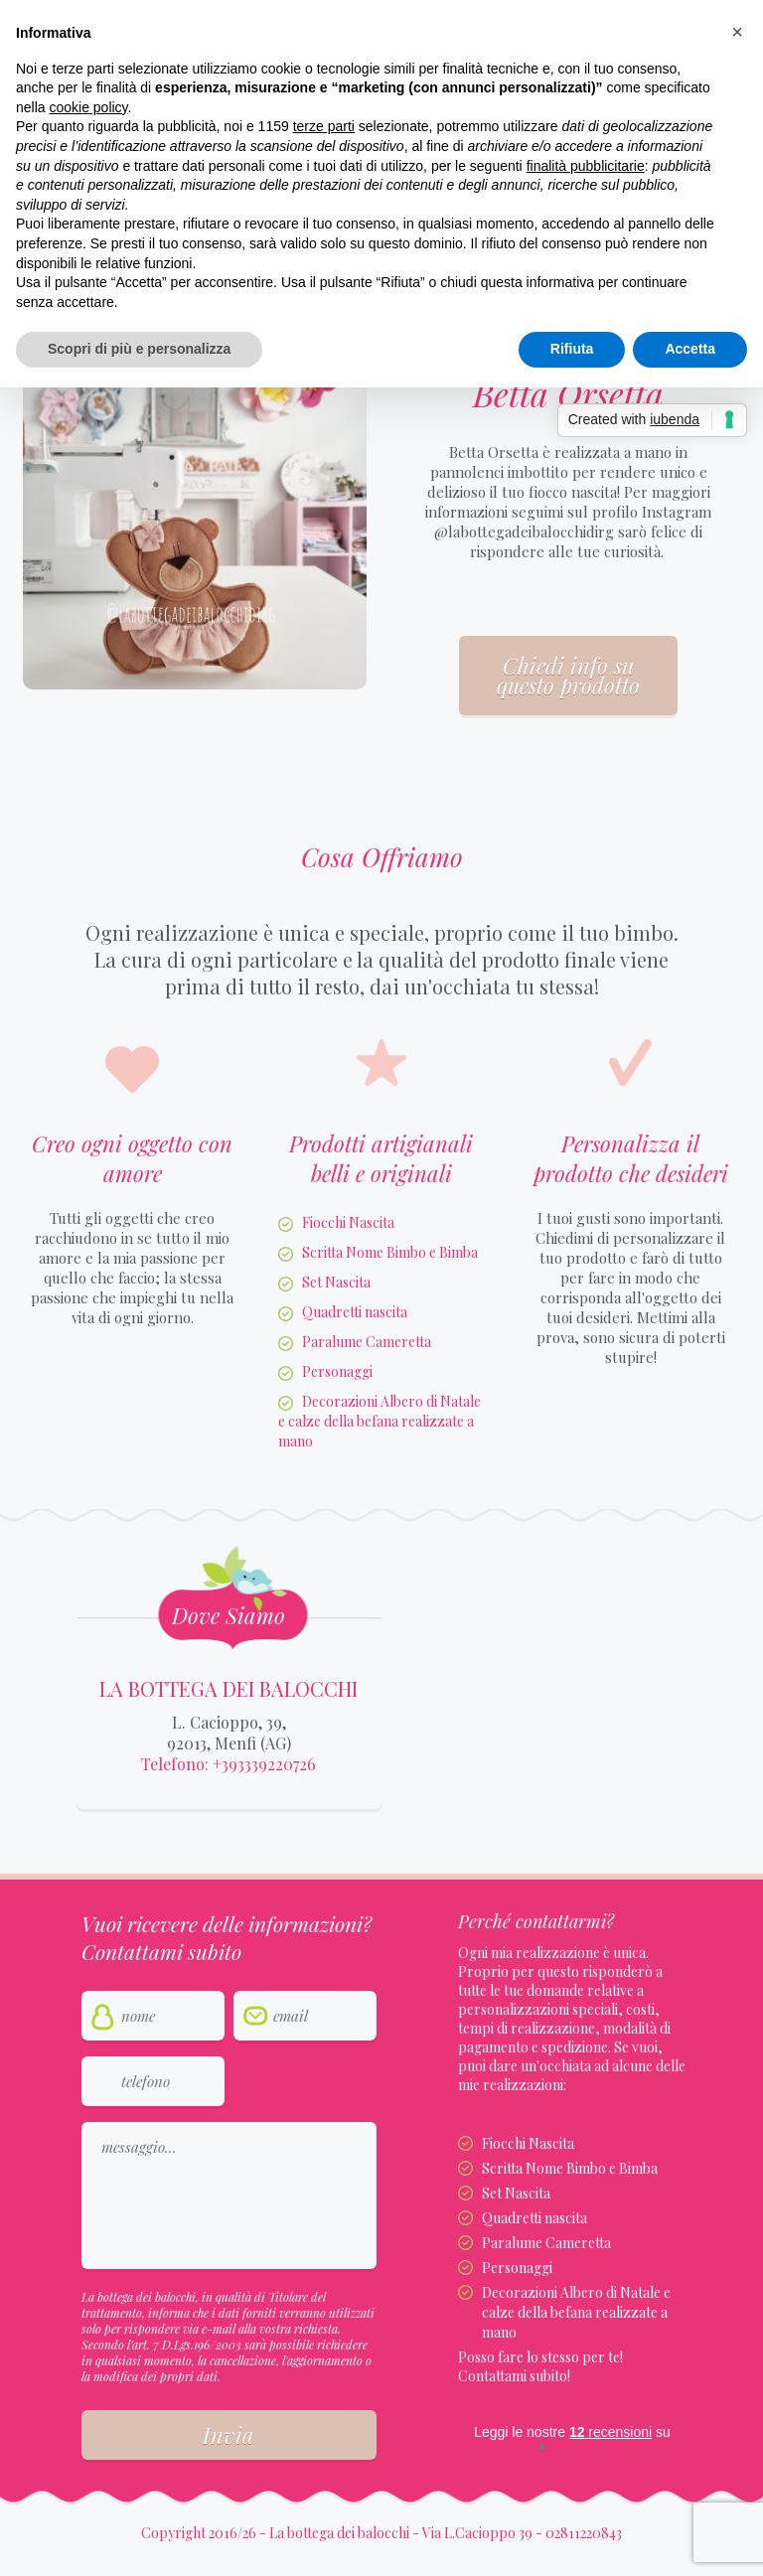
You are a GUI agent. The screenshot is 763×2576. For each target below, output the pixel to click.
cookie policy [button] (88, 107)
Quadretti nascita (354, 1311)
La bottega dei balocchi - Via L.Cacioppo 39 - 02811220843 (445, 2532)
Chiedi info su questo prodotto (568, 675)
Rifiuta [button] (572, 349)
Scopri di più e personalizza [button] (139, 349)
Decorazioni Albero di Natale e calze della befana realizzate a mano (379, 1421)
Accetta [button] (690, 349)
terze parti (324, 126)
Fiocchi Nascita (348, 1222)
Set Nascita (336, 1282)
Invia (228, 2435)
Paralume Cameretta (366, 1341)
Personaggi (337, 1371)
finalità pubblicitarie (586, 166)
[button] (737, 32)
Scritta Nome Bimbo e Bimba (390, 1252)
